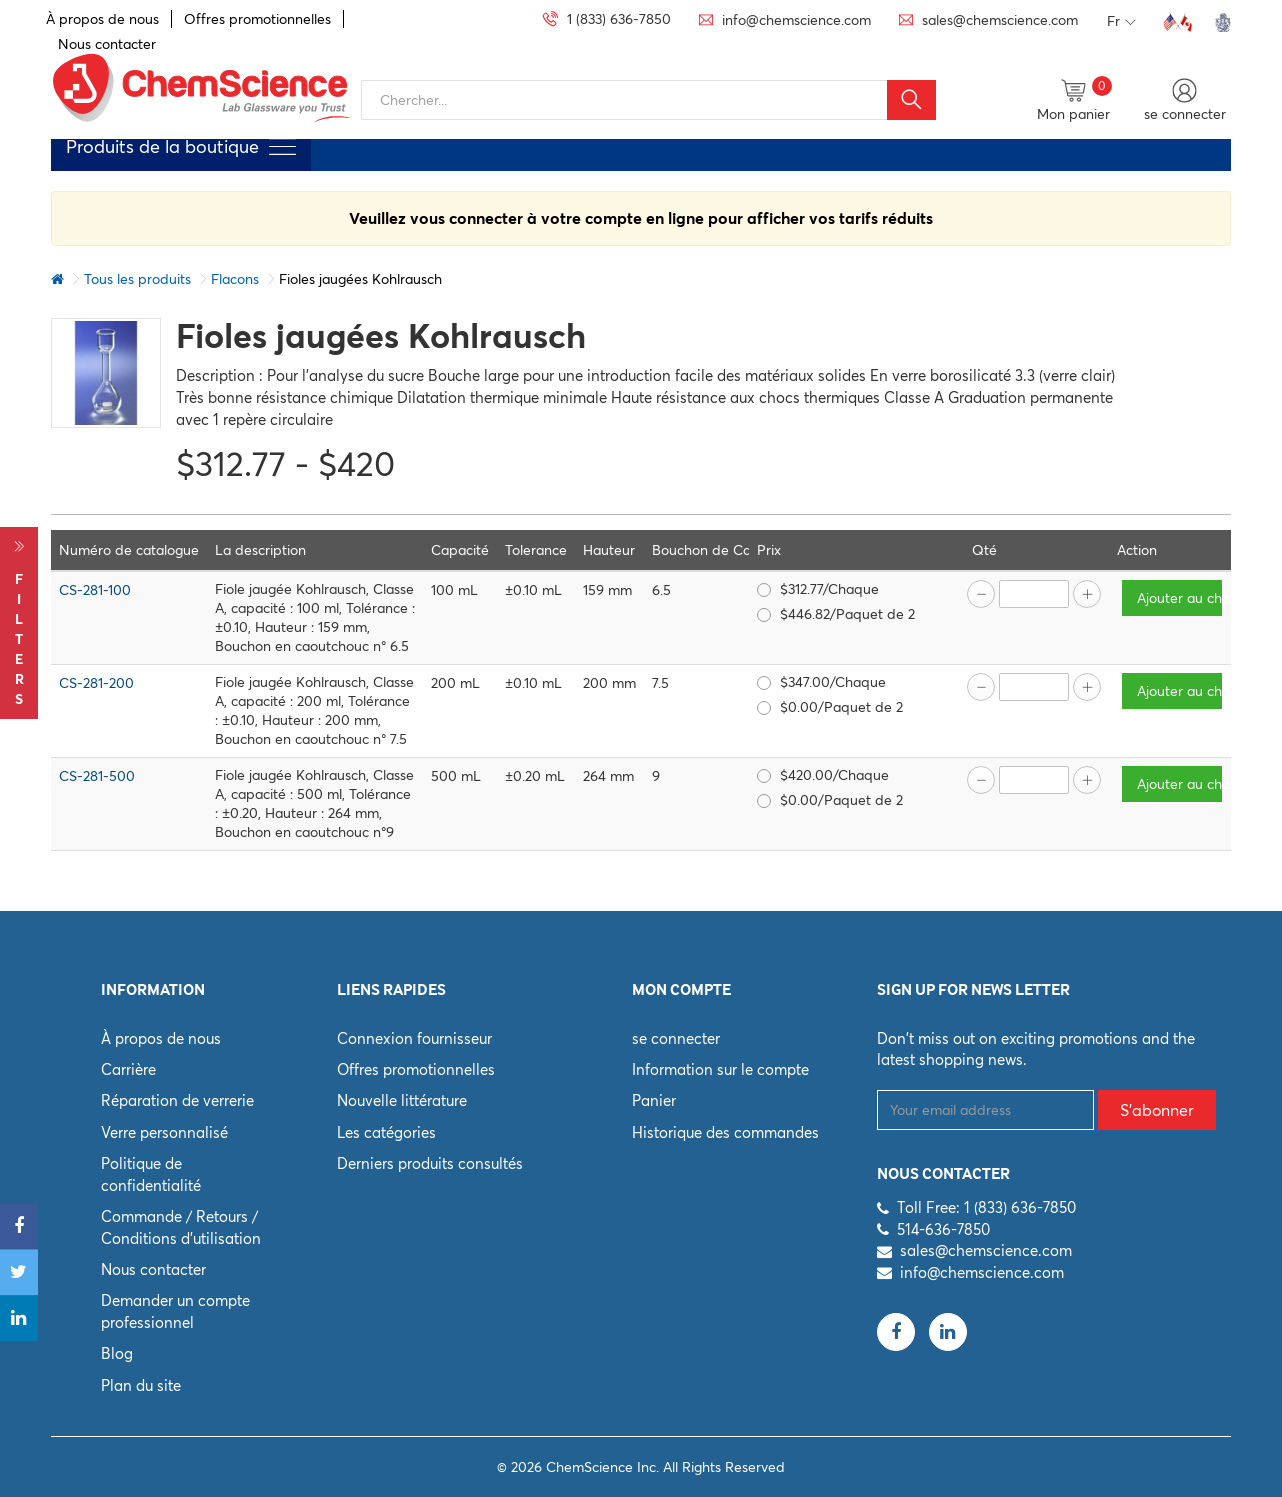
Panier (654, 1100)
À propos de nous (102, 19)
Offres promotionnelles (257, 19)
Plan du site (141, 1385)
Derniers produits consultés (430, 1163)
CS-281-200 (96, 683)
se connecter (676, 1038)
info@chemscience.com (982, 1272)
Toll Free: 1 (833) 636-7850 (986, 1207)
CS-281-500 (97, 776)
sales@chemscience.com (986, 1250)
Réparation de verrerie (177, 1100)
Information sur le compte (720, 1069)
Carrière (128, 1069)
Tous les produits (137, 279)
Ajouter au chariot (1180, 598)
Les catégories (386, 1132)
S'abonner (1157, 1110)
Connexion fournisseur (414, 1038)
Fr (1121, 22)
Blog (117, 1353)
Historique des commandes (725, 1132)
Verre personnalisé (164, 1132)
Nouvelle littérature (402, 1100)
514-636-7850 (943, 1229)
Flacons (235, 279)
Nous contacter (153, 1269)
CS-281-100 (95, 590)
